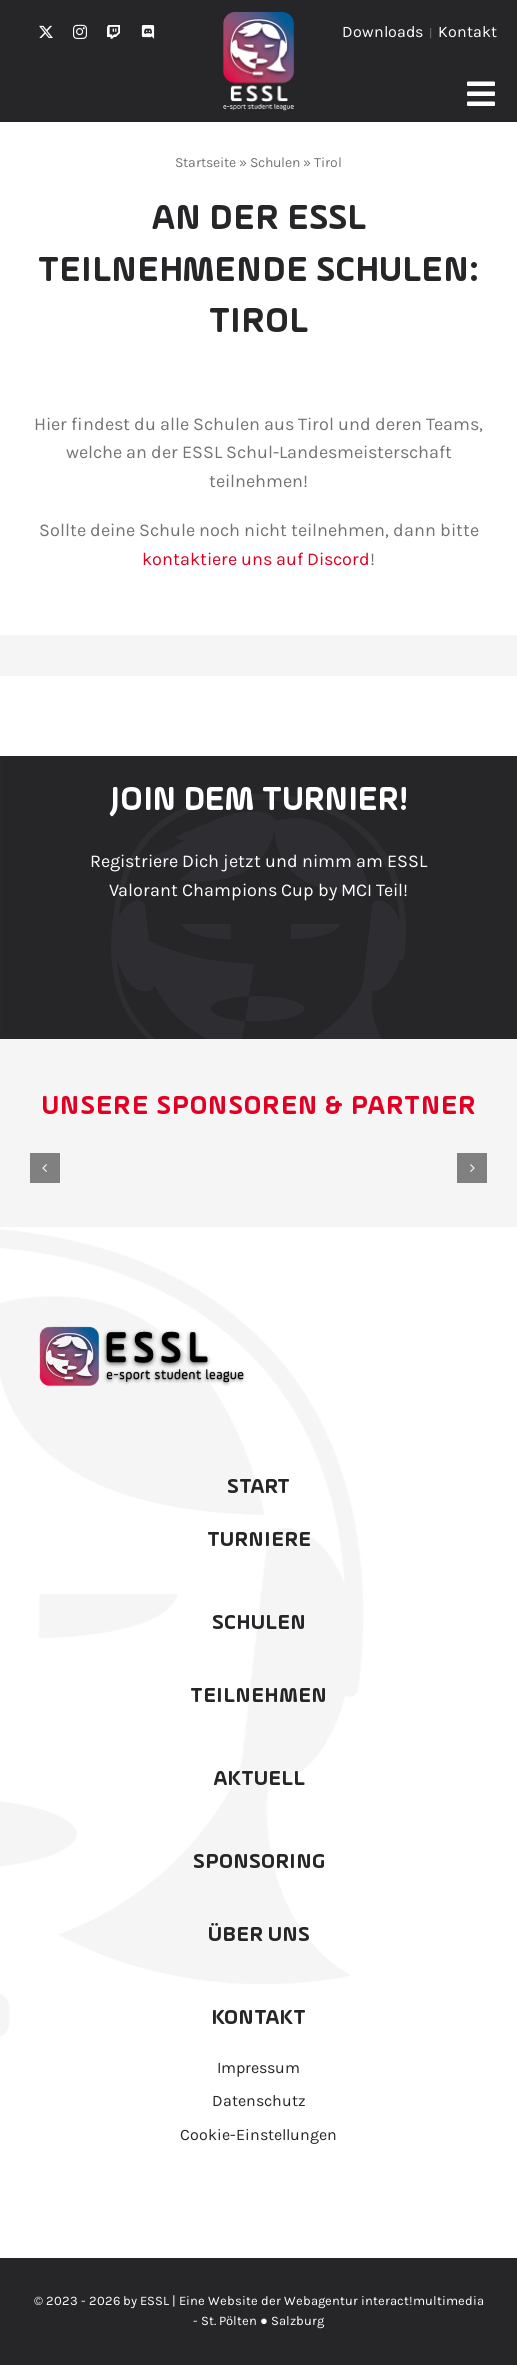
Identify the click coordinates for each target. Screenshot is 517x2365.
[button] (45, 1168)
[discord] (148, 32)
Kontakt (467, 31)
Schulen (275, 162)
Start (258, 1487)
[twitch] (114, 32)
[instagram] (80, 32)
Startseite (205, 162)
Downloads (382, 31)
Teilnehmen (258, 1696)
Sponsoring (259, 1862)
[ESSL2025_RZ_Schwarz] (139, 1326)
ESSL (154, 2300)
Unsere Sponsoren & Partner (259, 1107)
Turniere (259, 1540)
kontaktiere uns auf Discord (256, 559)
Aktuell (259, 1779)
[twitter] (46, 32)
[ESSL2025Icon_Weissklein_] (258, 21)
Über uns (259, 1935)
